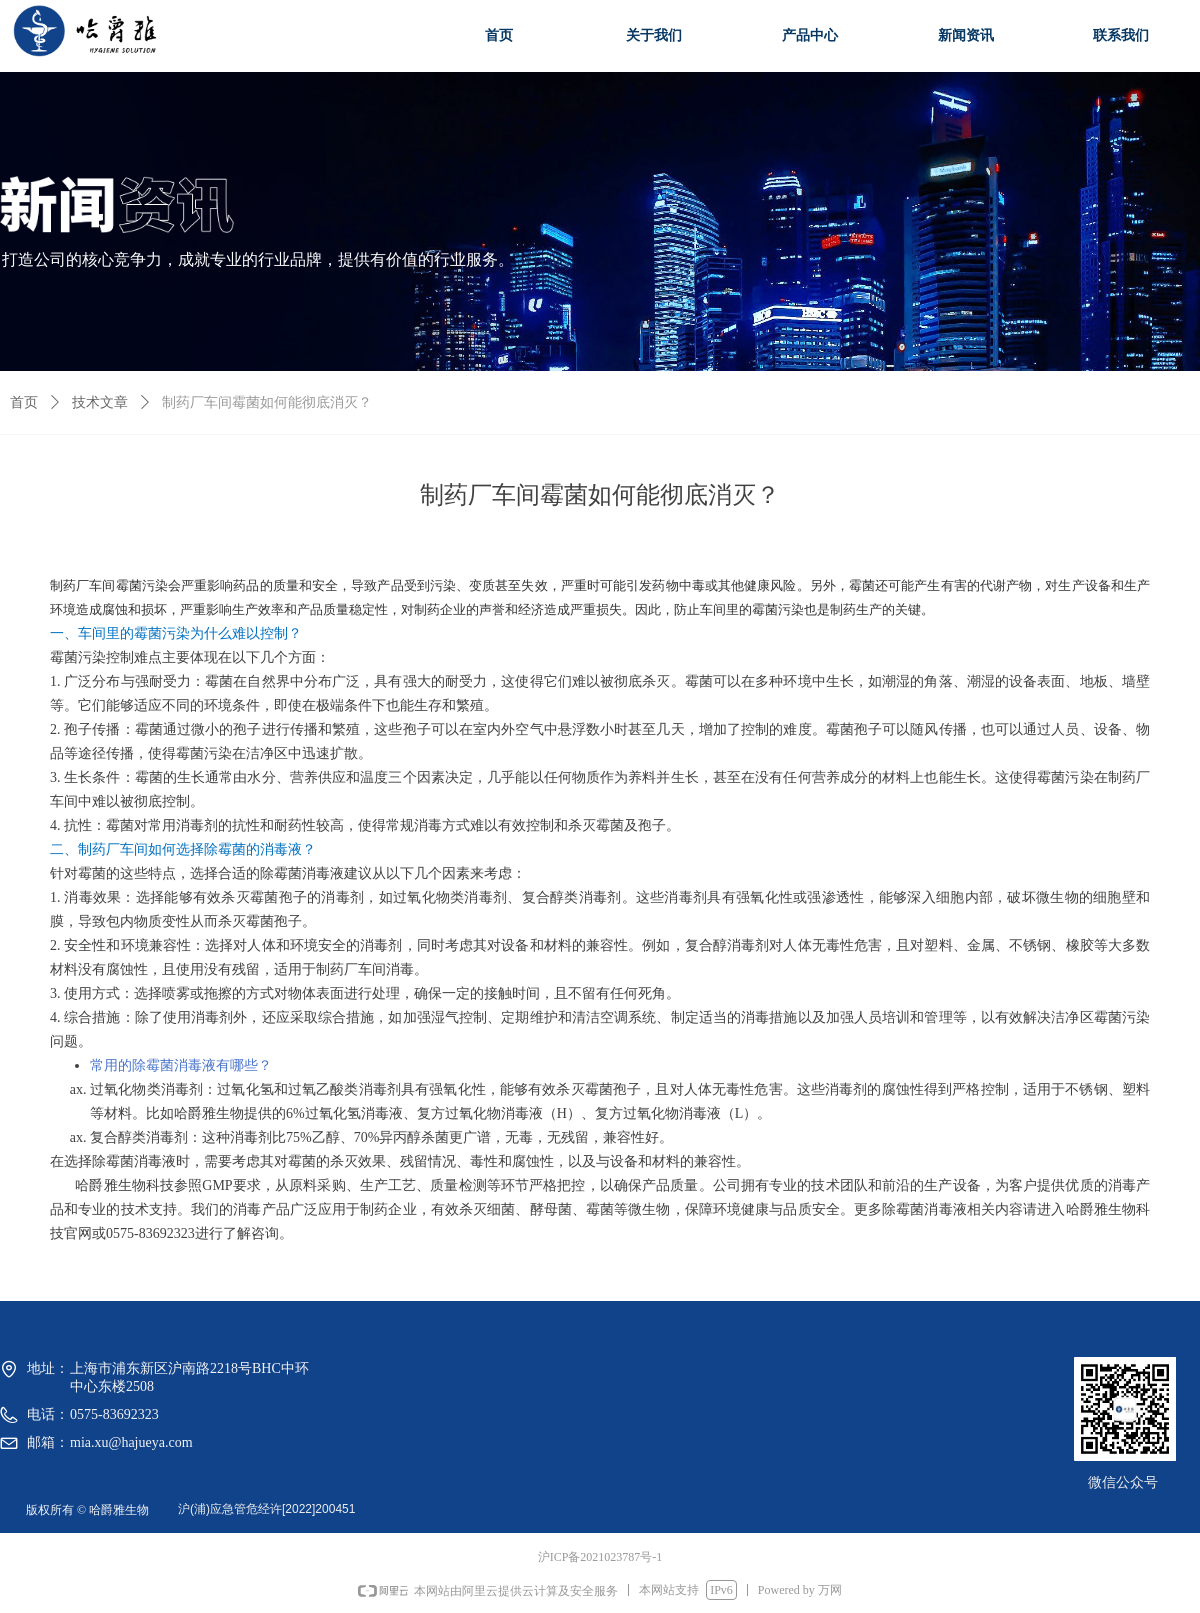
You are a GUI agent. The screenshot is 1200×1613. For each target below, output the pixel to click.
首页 (24, 402)
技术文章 (100, 402)
